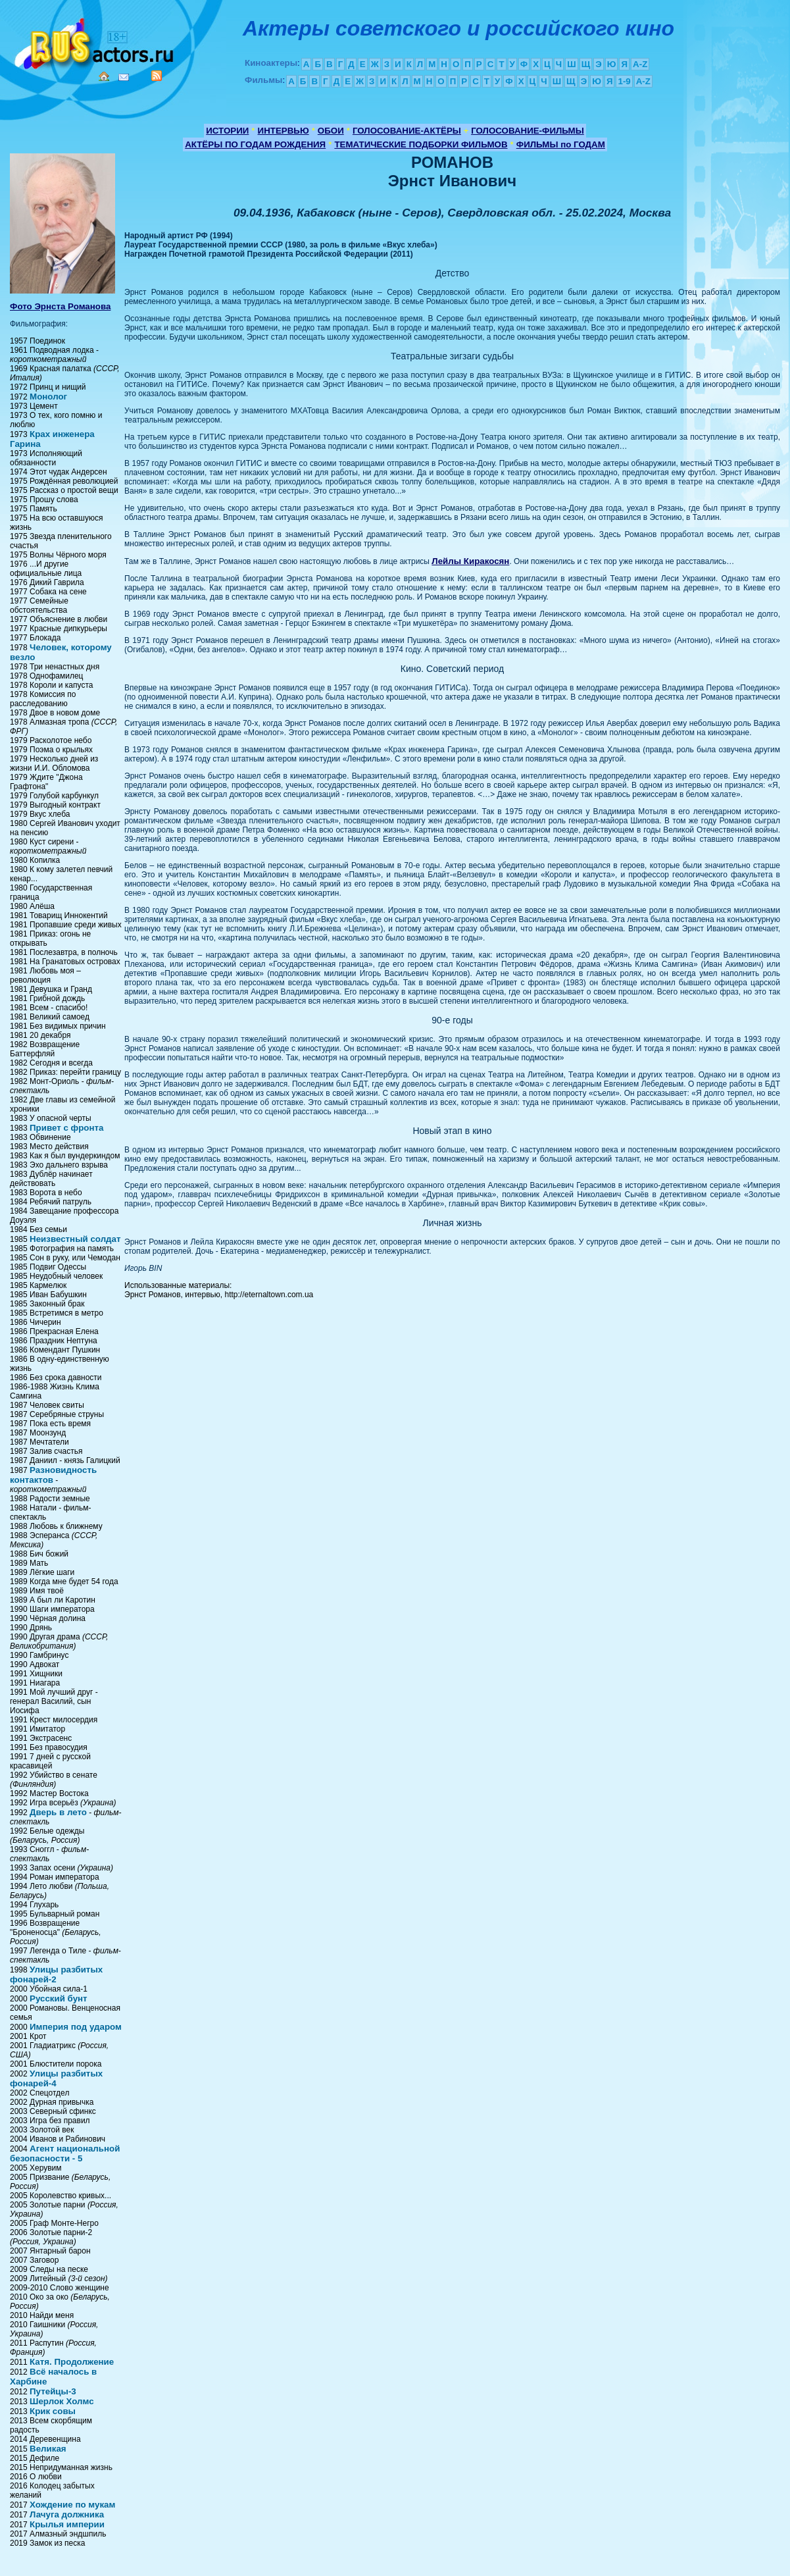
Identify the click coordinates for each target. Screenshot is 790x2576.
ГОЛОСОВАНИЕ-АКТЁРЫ (407, 131)
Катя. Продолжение (72, 2362)
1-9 (624, 81)
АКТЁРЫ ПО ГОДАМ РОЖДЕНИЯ (255, 144)
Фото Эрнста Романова (60, 306)
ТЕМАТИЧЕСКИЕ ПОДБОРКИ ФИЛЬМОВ (420, 144)
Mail (123, 77)
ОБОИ (331, 131)
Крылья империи (67, 2524)
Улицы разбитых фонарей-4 (56, 2078)
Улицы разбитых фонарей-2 (56, 1974)
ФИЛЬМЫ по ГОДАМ (560, 144)
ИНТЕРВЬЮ (283, 131)
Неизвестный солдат (75, 1239)
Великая (48, 2449)
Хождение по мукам (72, 2505)
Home (104, 76)
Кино (95, 41)
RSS (156, 75)
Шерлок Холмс (62, 2401)
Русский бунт (58, 1998)
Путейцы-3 (53, 2391)
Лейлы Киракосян (470, 561)
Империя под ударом (76, 2027)
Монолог (48, 396)
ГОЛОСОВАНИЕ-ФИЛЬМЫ (527, 131)
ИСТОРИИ (227, 131)
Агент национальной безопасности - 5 (65, 2153)
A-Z (640, 64)
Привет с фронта (66, 1128)
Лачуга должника (67, 2514)
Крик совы (53, 2411)
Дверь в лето (58, 1812)
